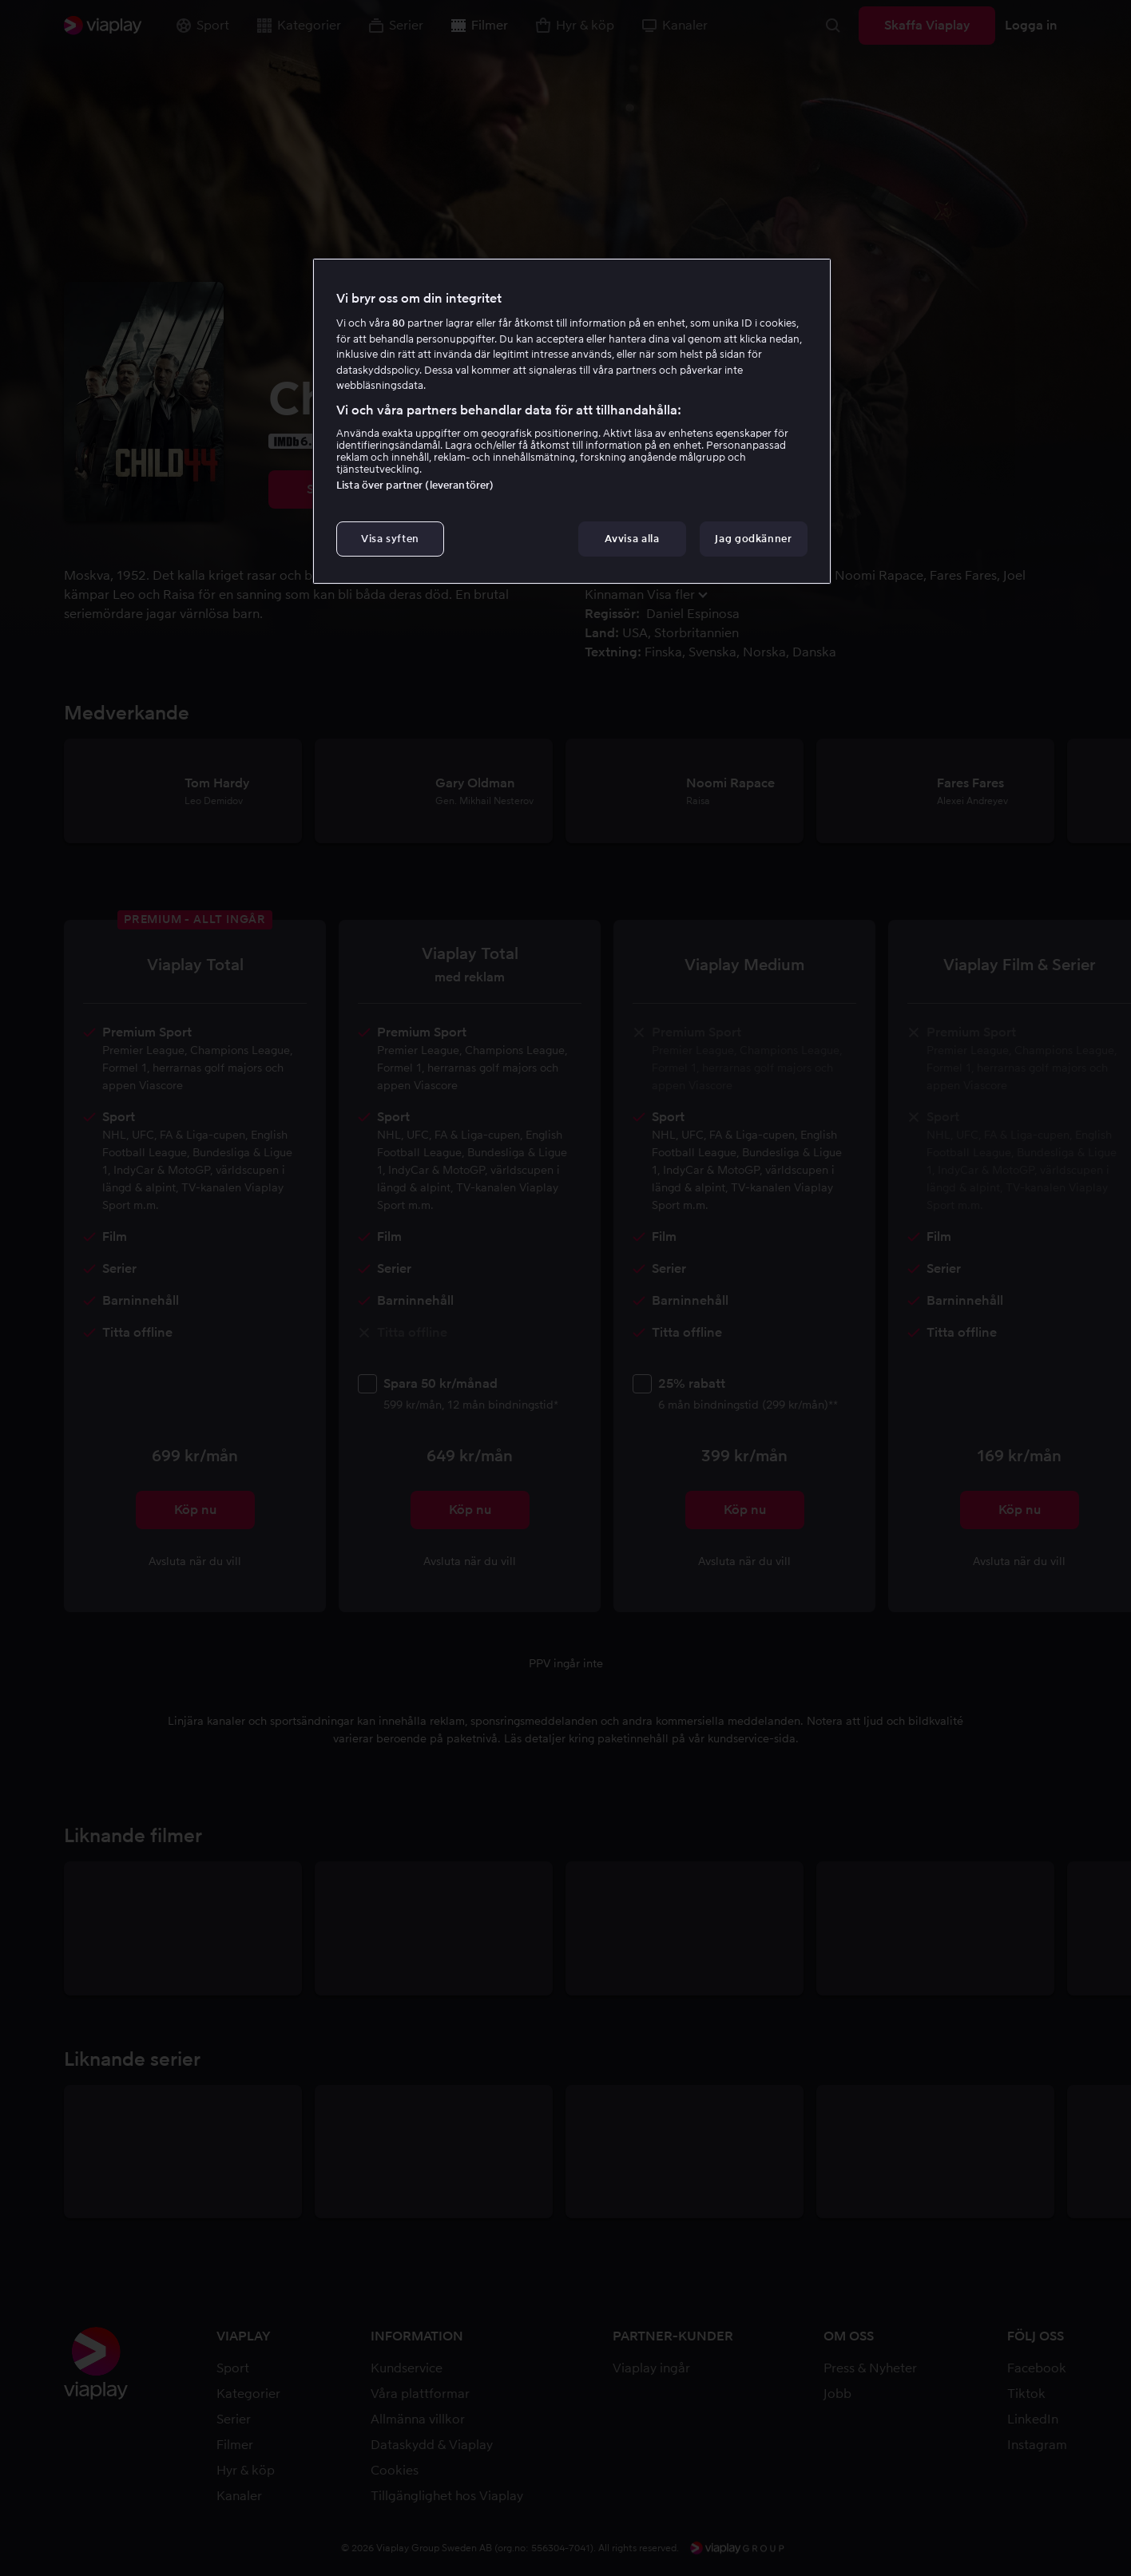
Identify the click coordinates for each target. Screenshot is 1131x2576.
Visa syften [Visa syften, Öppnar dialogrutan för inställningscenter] (390, 539)
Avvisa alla (632, 539)
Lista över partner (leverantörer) (415, 485)
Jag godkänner (753, 539)
